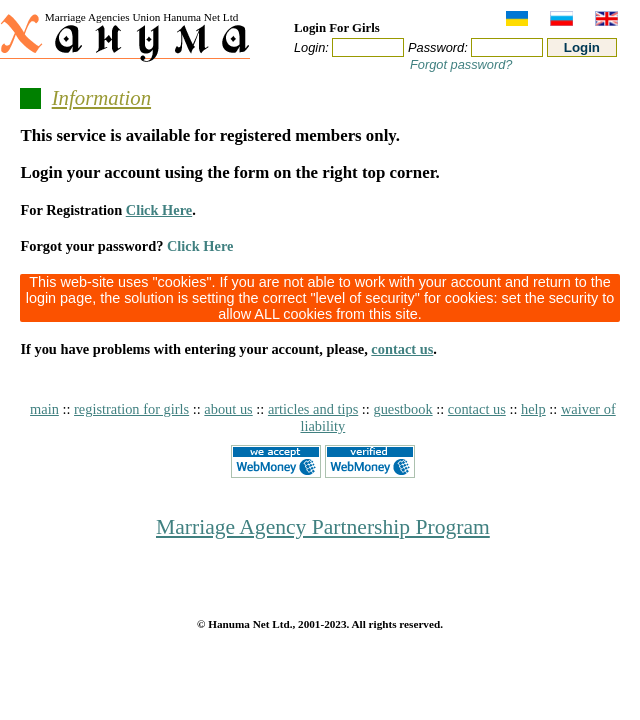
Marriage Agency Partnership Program (323, 527)
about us (228, 409)
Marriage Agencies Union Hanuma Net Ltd (142, 17)
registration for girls (131, 409)
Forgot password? (461, 64)
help (533, 409)
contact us (402, 349)
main (44, 409)
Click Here (159, 210)
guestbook (402, 409)
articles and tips (313, 409)
